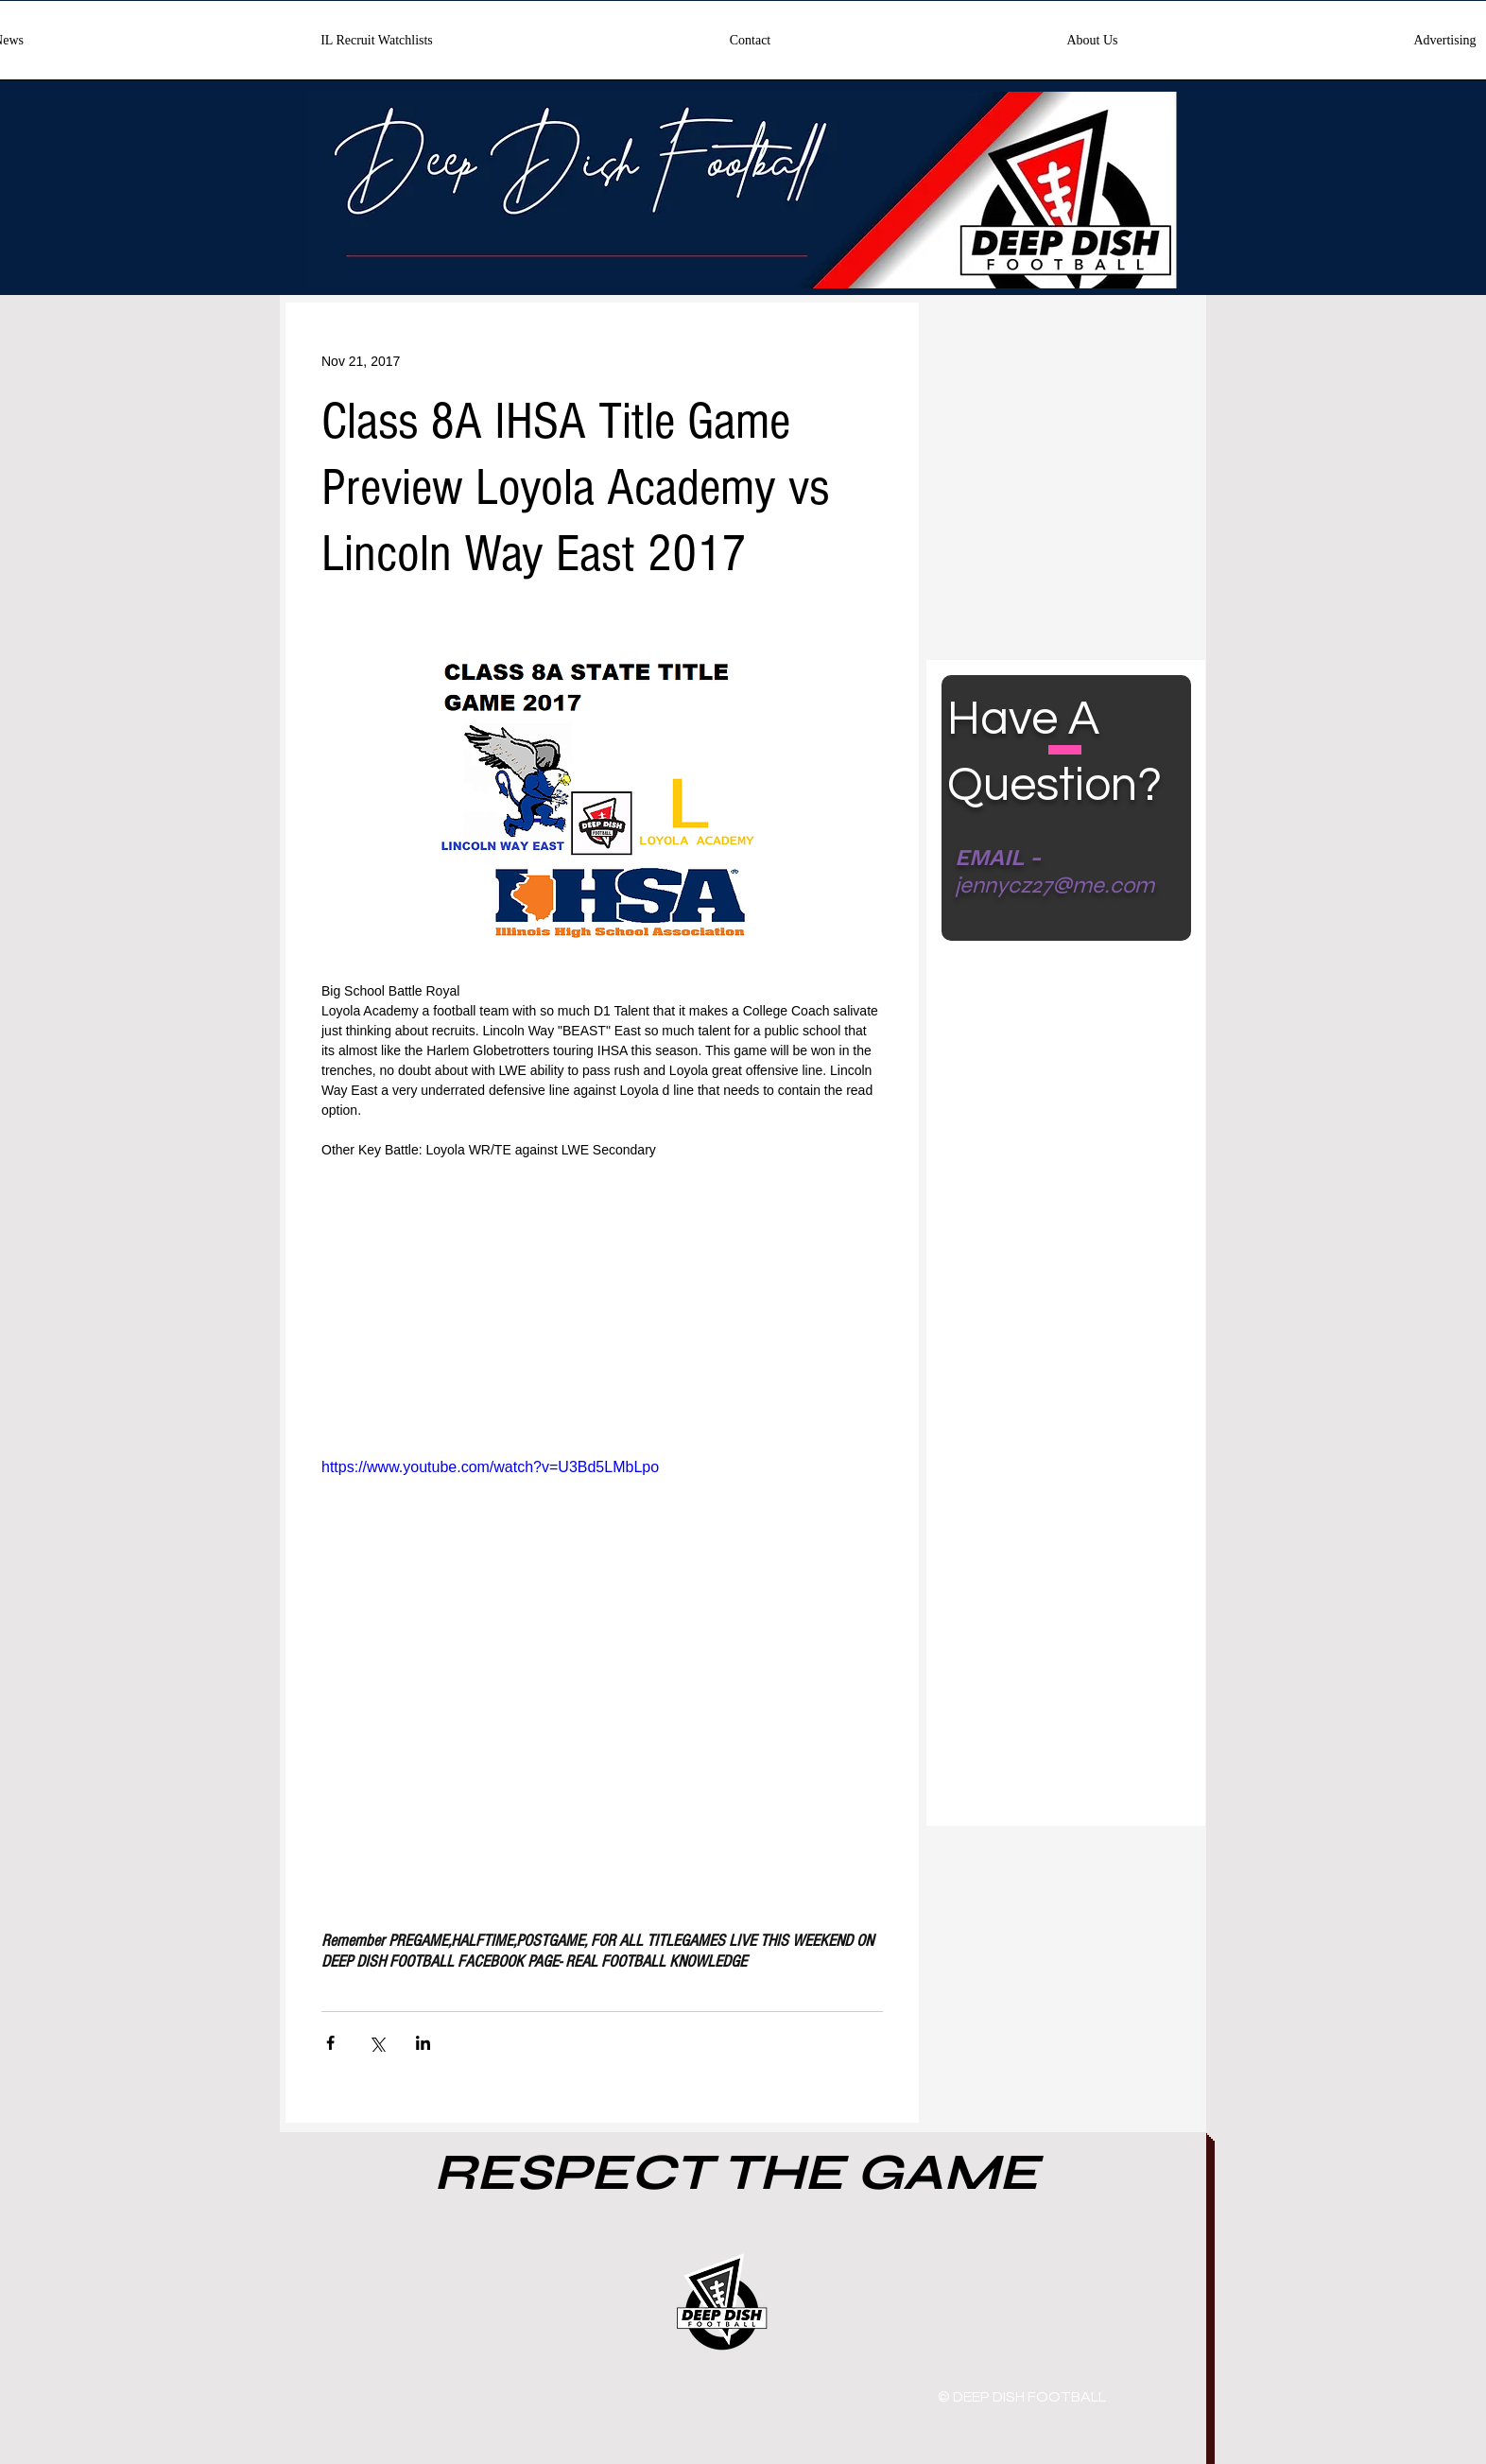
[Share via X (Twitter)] (377, 2043)
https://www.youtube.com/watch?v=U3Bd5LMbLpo (490, 1467)
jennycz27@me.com (1054, 885)
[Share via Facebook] (330, 2043)
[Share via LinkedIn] (423, 2043)
